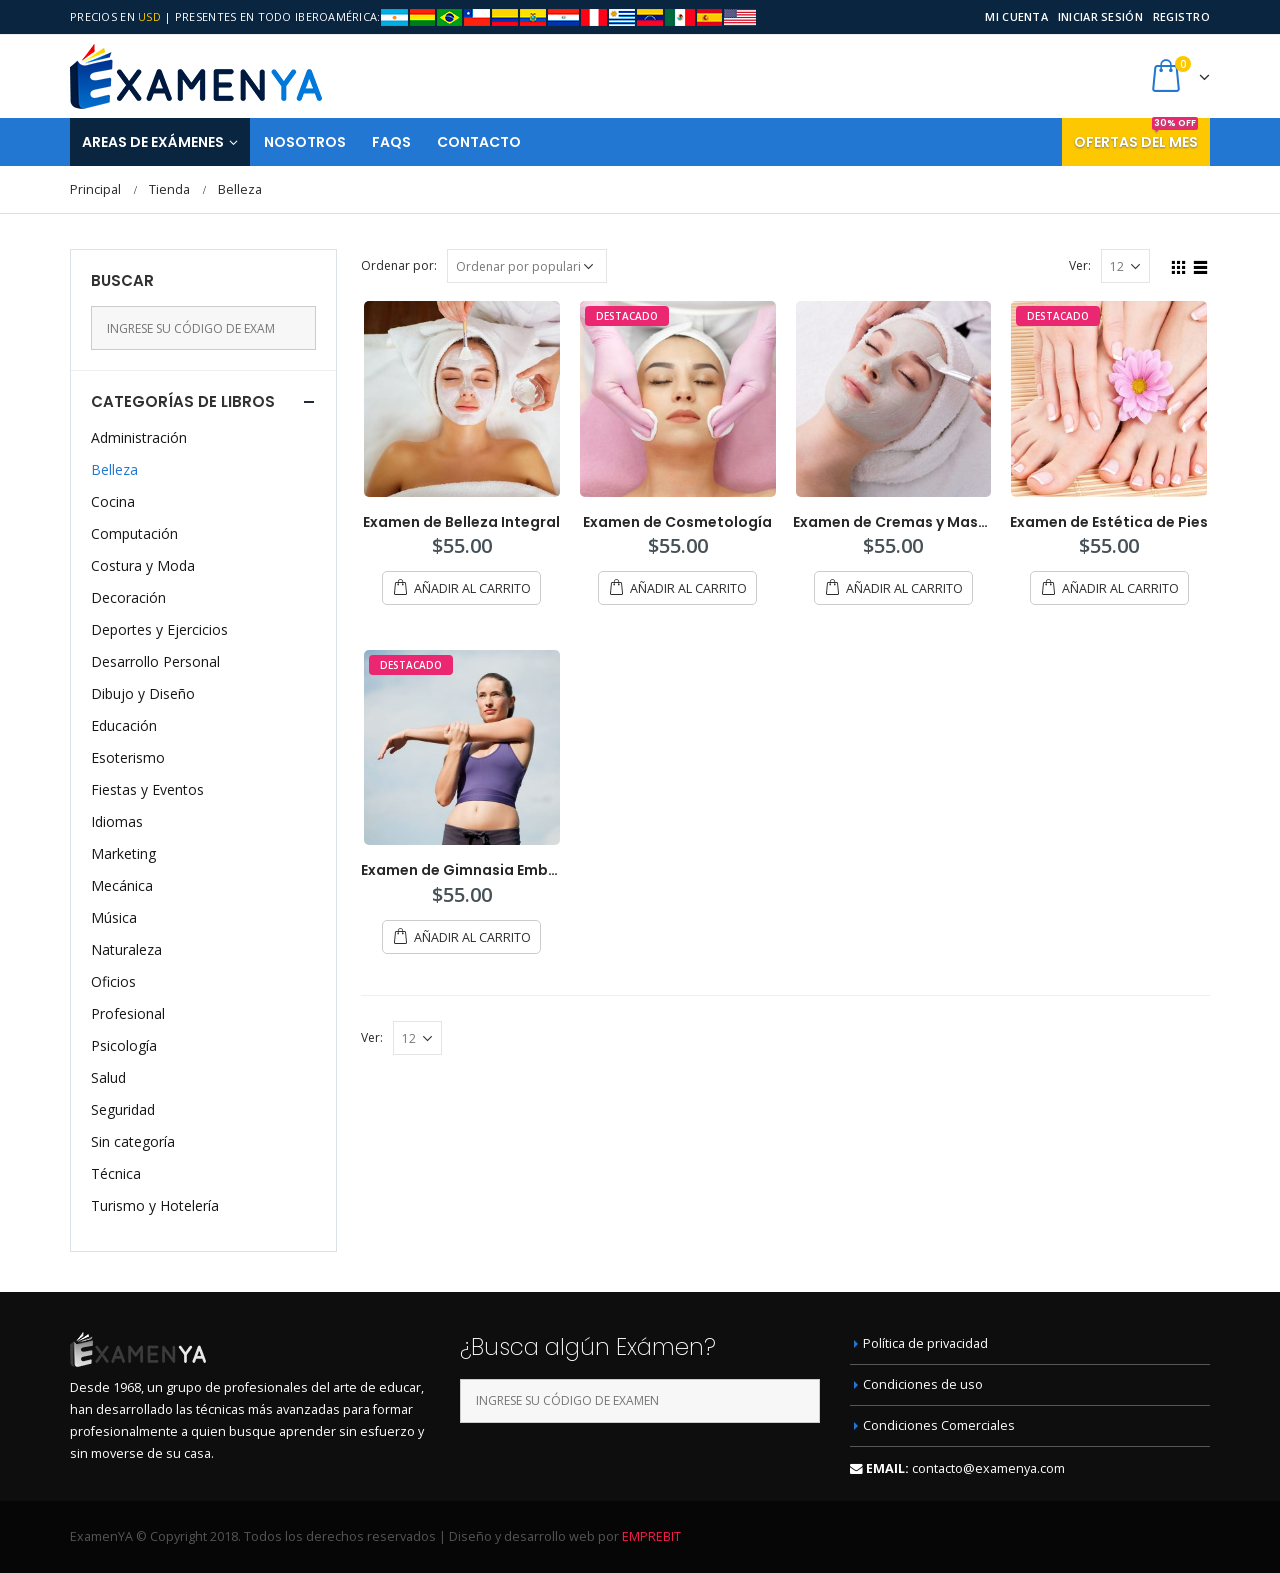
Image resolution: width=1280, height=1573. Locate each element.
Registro (1181, 16)
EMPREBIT (651, 1536)
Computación (134, 533)
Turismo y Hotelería (155, 1205)
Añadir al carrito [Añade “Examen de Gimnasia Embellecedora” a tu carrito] (472, 937)
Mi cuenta (1016, 16)
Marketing (123, 853)
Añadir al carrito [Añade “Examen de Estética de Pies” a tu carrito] (1120, 588)
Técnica (116, 1173)
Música (114, 917)
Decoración (128, 597)
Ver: (1080, 265)
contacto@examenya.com (988, 1468)
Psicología (124, 1045)
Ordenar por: (399, 265)
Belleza (114, 469)
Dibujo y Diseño (143, 693)
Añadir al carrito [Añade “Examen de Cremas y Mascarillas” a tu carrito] (904, 588)
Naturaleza (126, 949)
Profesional (128, 1013)
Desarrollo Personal (155, 661)
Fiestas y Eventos (147, 789)
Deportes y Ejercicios (159, 629)
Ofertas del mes (1136, 135)
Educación (124, 725)
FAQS (391, 142)
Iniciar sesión (1100, 16)
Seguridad (123, 1109)
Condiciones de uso (923, 1384)
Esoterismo (128, 757)
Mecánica (122, 885)
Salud (108, 1077)
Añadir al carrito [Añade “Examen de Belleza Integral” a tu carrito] (472, 588)
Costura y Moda (143, 565)
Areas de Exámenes (153, 142)
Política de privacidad (925, 1343)
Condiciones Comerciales (939, 1425)
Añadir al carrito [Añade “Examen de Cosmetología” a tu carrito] (688, 588)
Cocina (113, 501)
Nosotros (305, 142)
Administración (139, 437)
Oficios (113, 981)
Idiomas (117, 821)
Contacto (479, 142)
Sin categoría (133, 1141)
